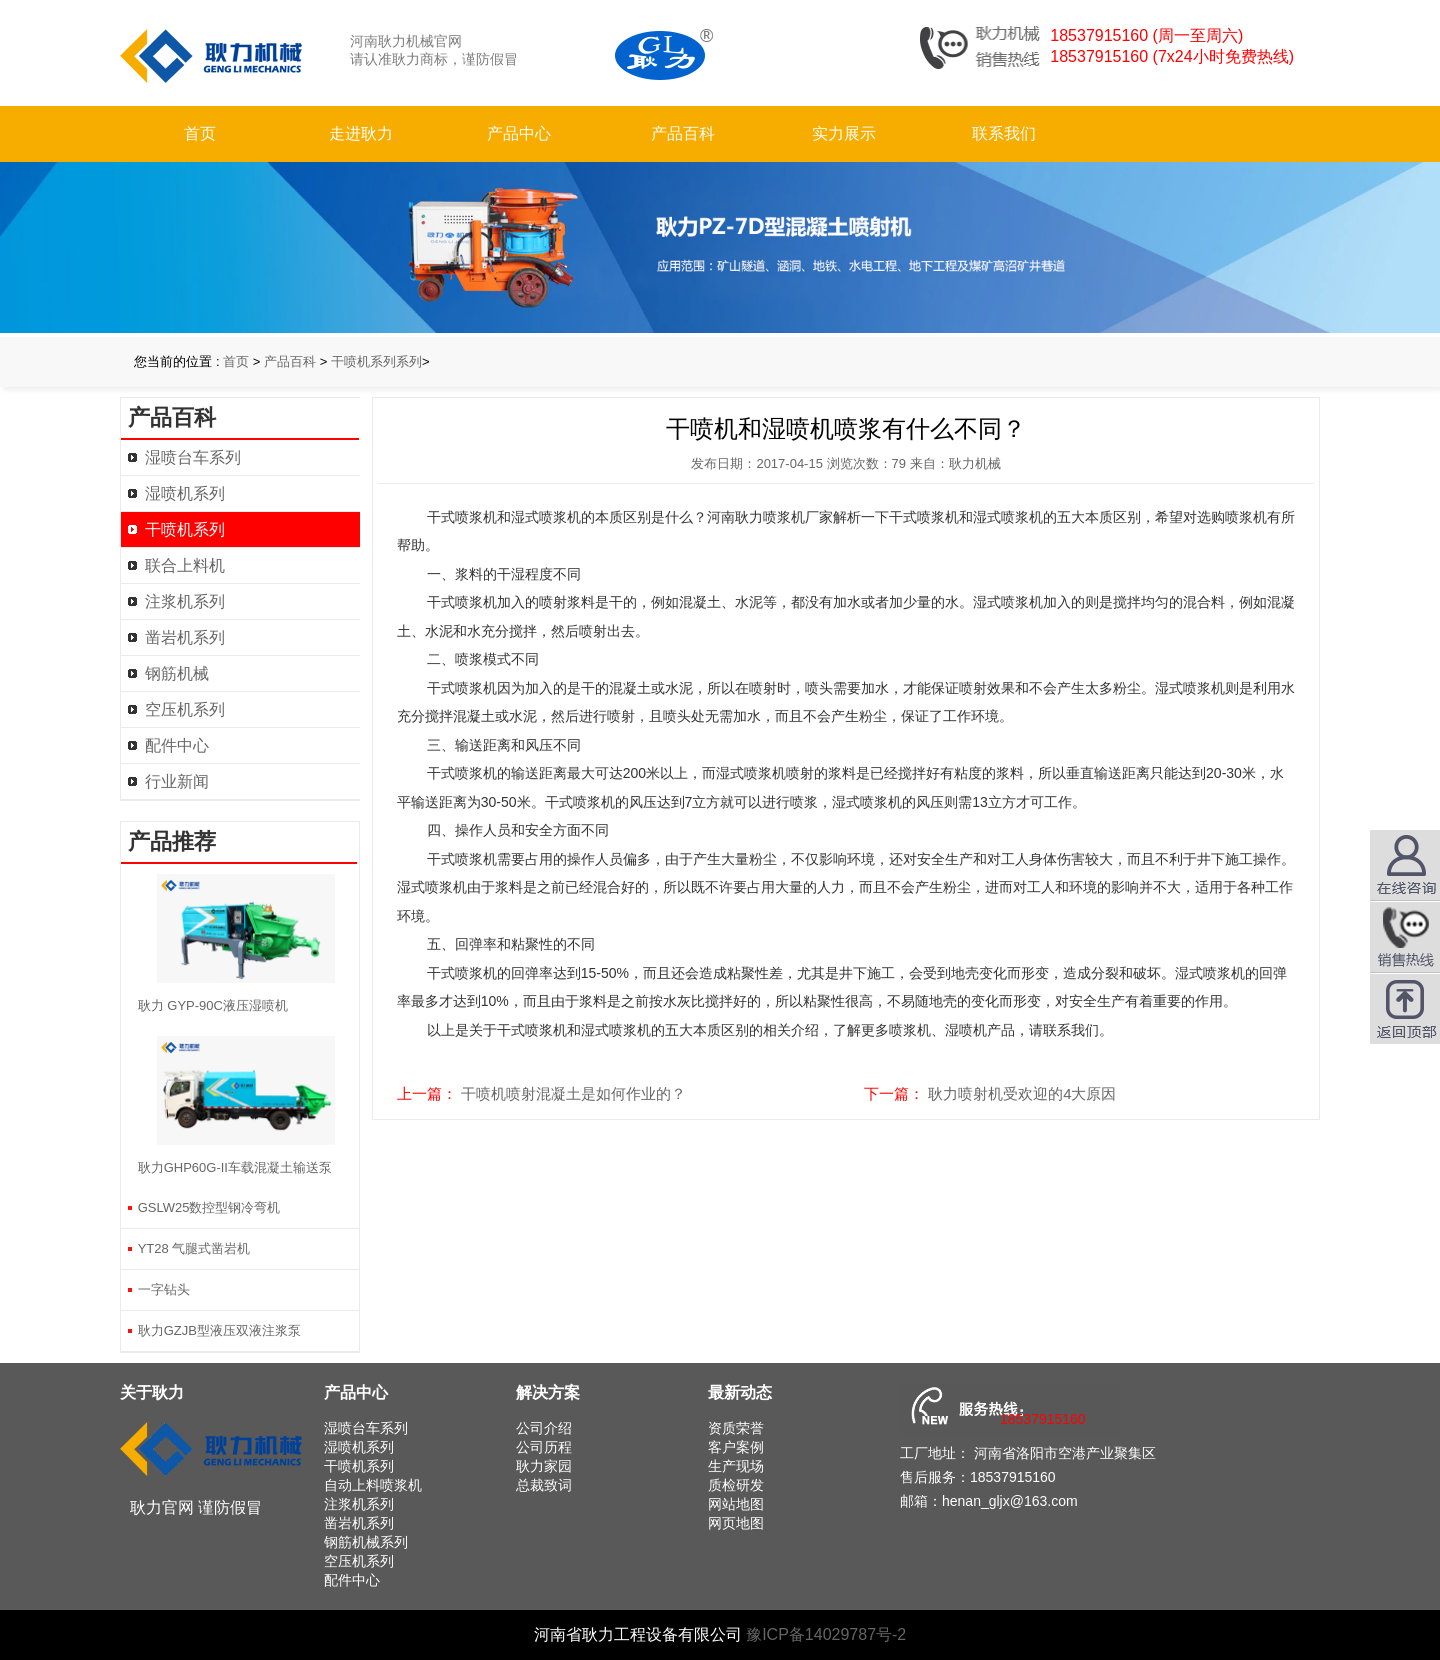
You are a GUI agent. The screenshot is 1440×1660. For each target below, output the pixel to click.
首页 (200, 133)
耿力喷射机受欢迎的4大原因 (1022, 1093)
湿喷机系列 (185, 493)
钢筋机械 (177, 673)
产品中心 (519, 133)
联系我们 (1004, 133)
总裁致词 (544, 1485)
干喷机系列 (185, 529)
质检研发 (736, 1485)
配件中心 (177, 745)
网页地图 (736, 1523)
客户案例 (736, 1447)
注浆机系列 (185, 601)
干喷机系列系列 (376, 361)
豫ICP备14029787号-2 (826, 1634)
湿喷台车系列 (193, 457)
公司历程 (544, 1447)
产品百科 (683, 133)
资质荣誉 (736, 1428)
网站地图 (736, 1504)
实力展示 (844, 133)
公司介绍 (544, 1428)
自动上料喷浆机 (373, 1485)
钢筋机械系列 (366, 1542)
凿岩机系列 (185, 637)
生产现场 (736, 1466)
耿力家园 (544, 1466)
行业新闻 (177, 781)
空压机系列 (185, 709)
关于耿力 (152, 1392)
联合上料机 (185, 565)
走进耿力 (361, 133)
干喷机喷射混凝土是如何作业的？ (573, 1093)
